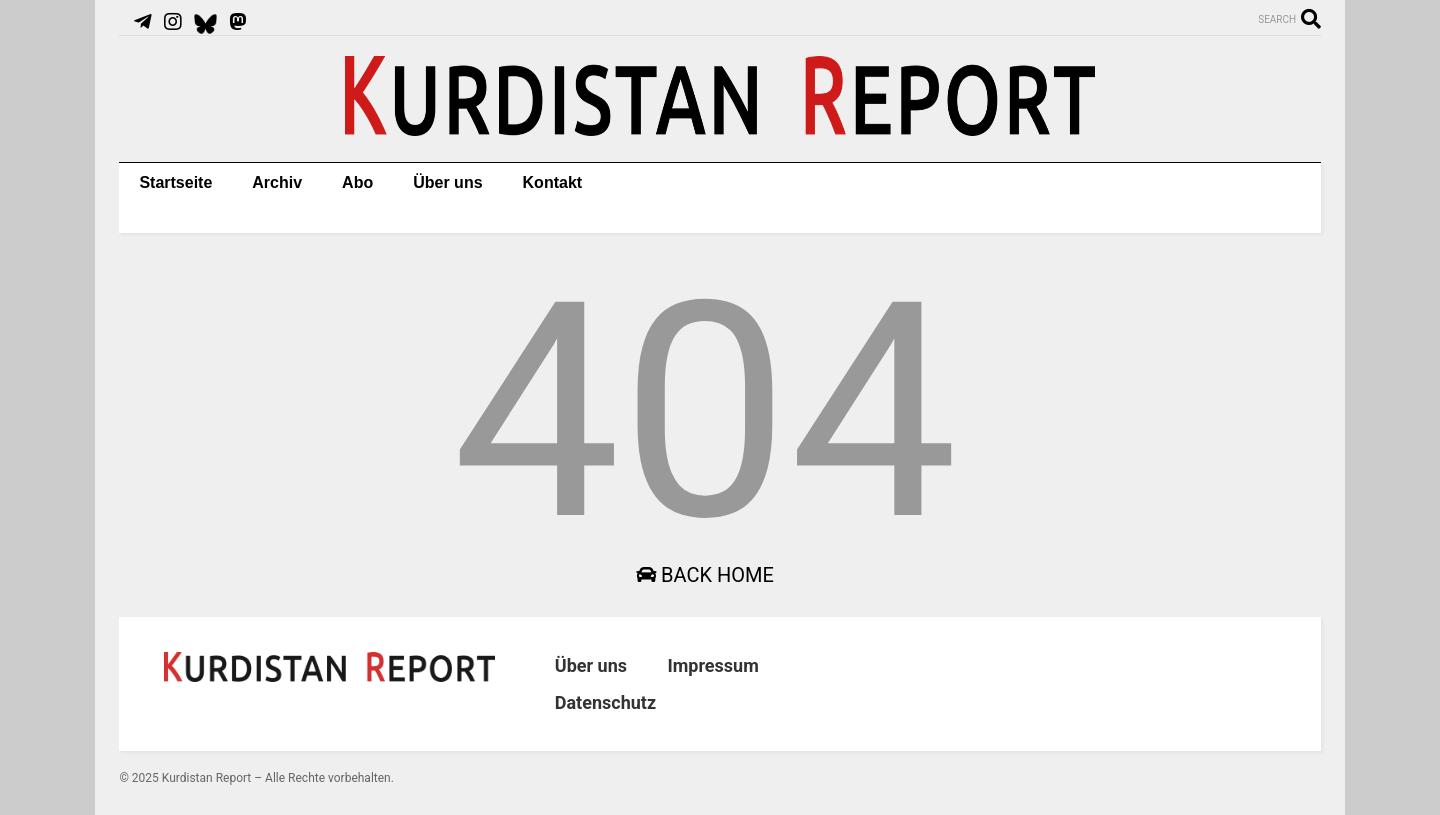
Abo (357, 182)
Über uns (447, 182)
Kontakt (553, 182)
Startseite (175, 182)
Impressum (712, 665)
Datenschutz (605, 702)
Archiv (277, 182)
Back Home (705, 575)
